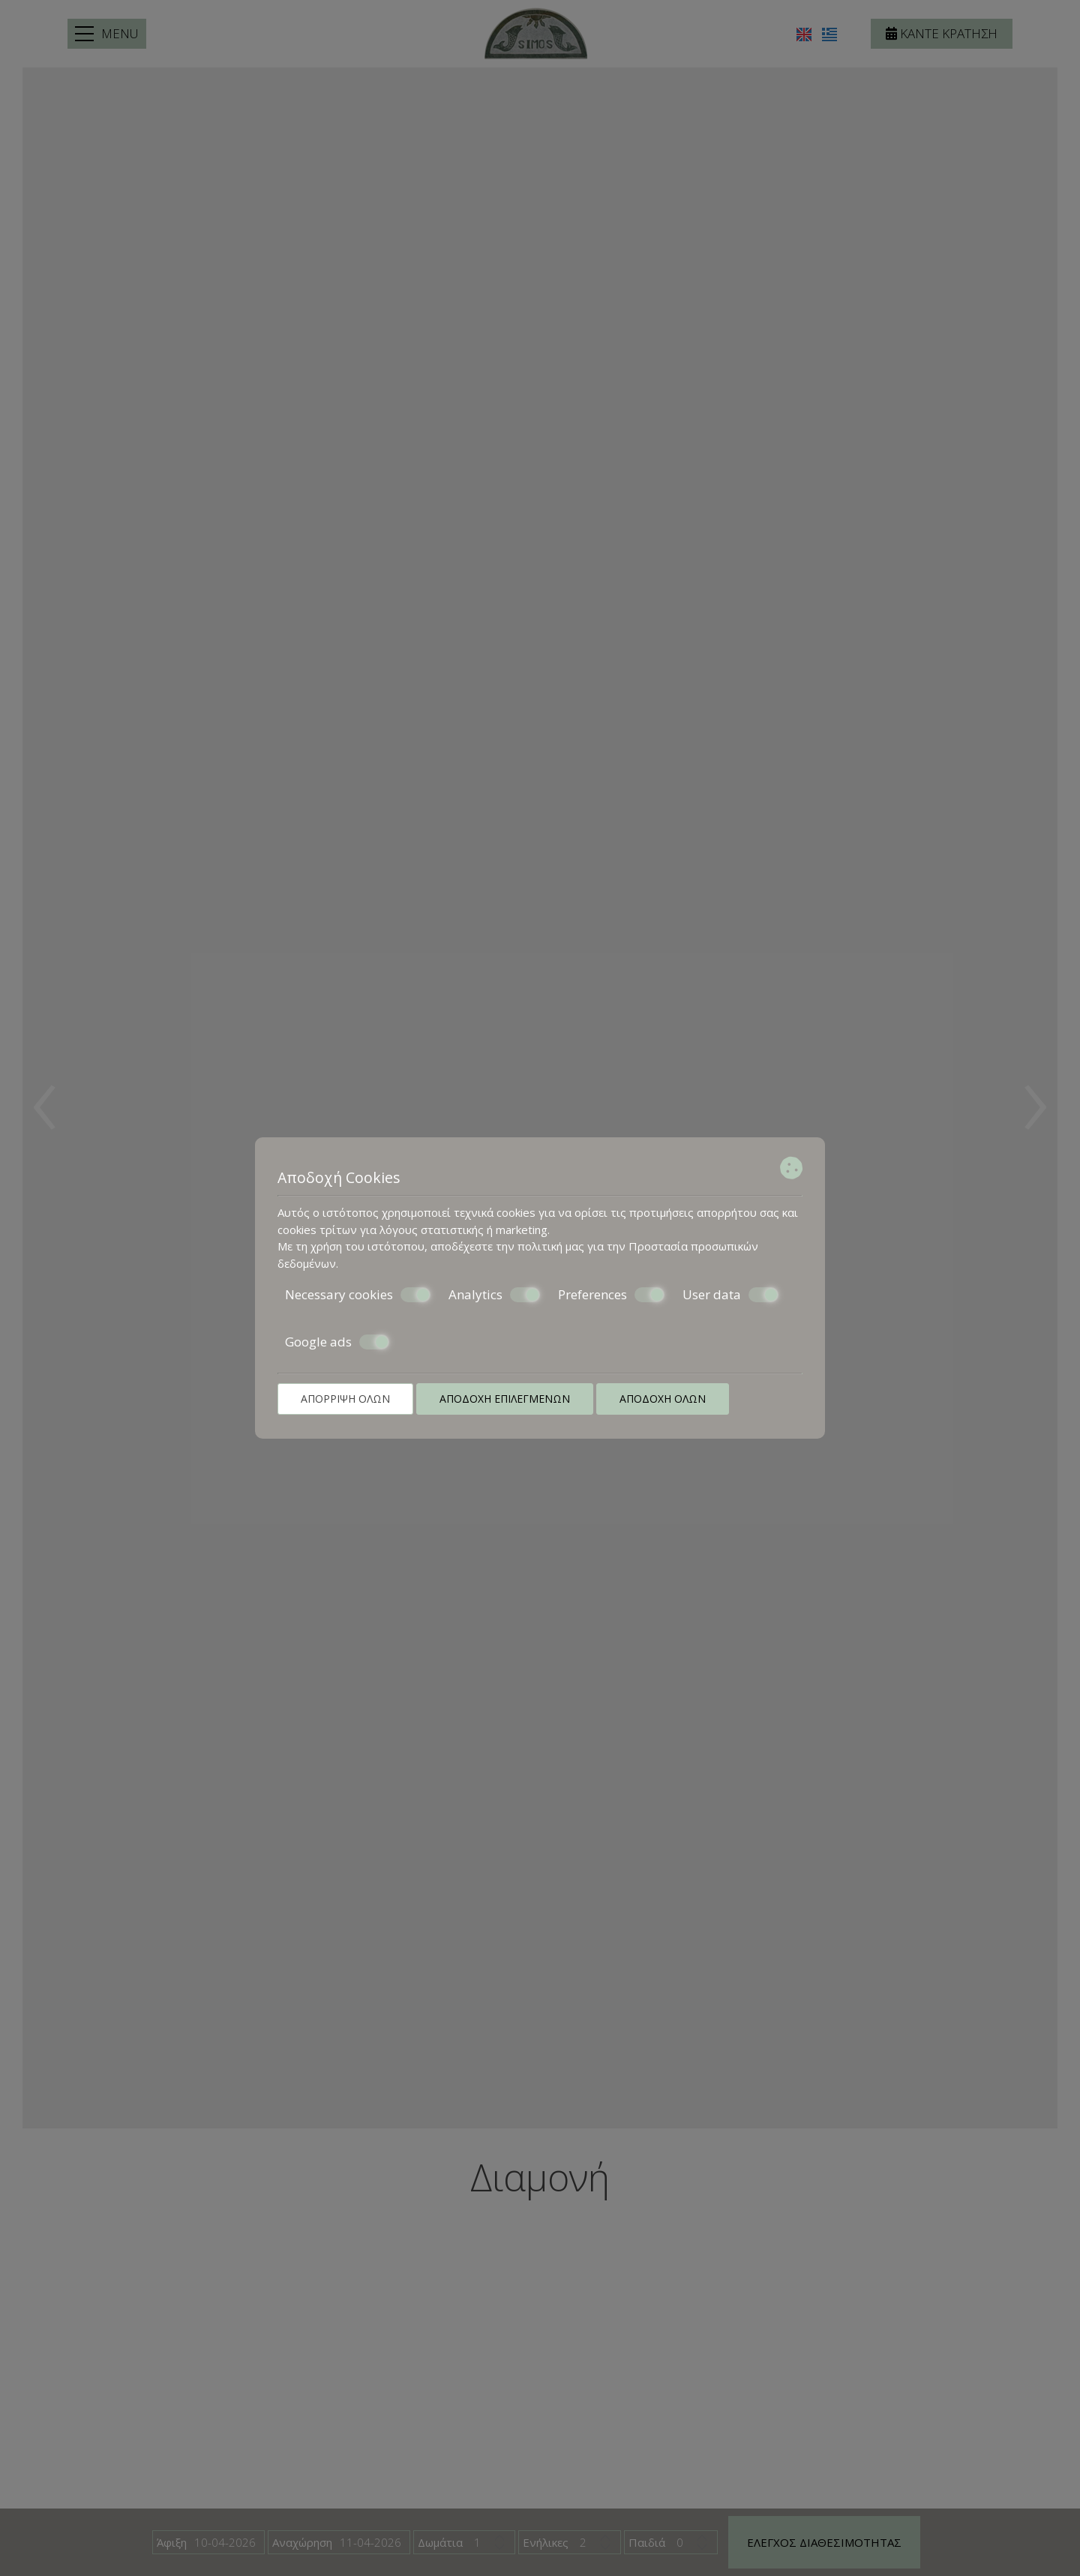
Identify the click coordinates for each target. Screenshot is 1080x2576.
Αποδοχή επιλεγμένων (505, 1398)
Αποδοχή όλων (663, 1398)
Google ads (337, 1342)
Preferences (611, 1295)
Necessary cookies (357, 1295)
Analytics (494, 1295)
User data (730, 1295)
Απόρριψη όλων (345, 1398)
